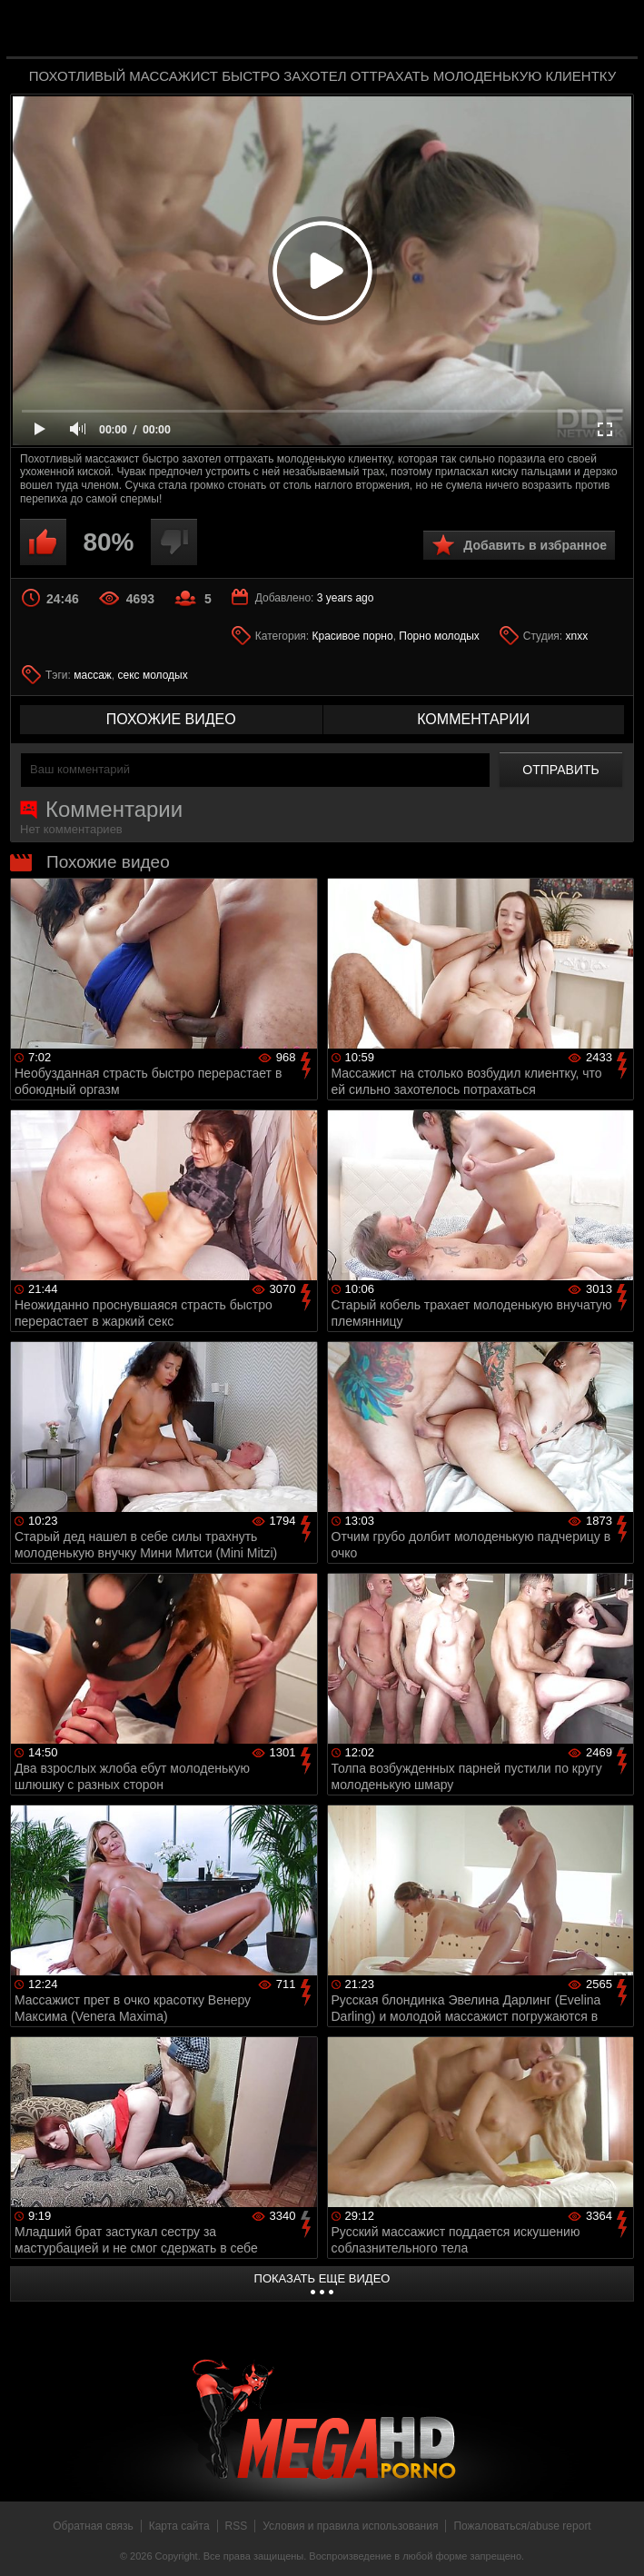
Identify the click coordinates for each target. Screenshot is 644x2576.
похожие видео (171, 719)
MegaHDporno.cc (359, 30)
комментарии (473, 719)
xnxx (577, 636)
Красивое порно (352, 636)
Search (611, 30)
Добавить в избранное (535, 545)
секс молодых (153, 675)
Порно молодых (439, 636)
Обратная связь (93, 2526)
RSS (236, 2526)
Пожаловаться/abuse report (521, 2526)
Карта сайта (179, 2526)
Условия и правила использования (350, 2526)
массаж (93, 675)
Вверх (616, 2542)
